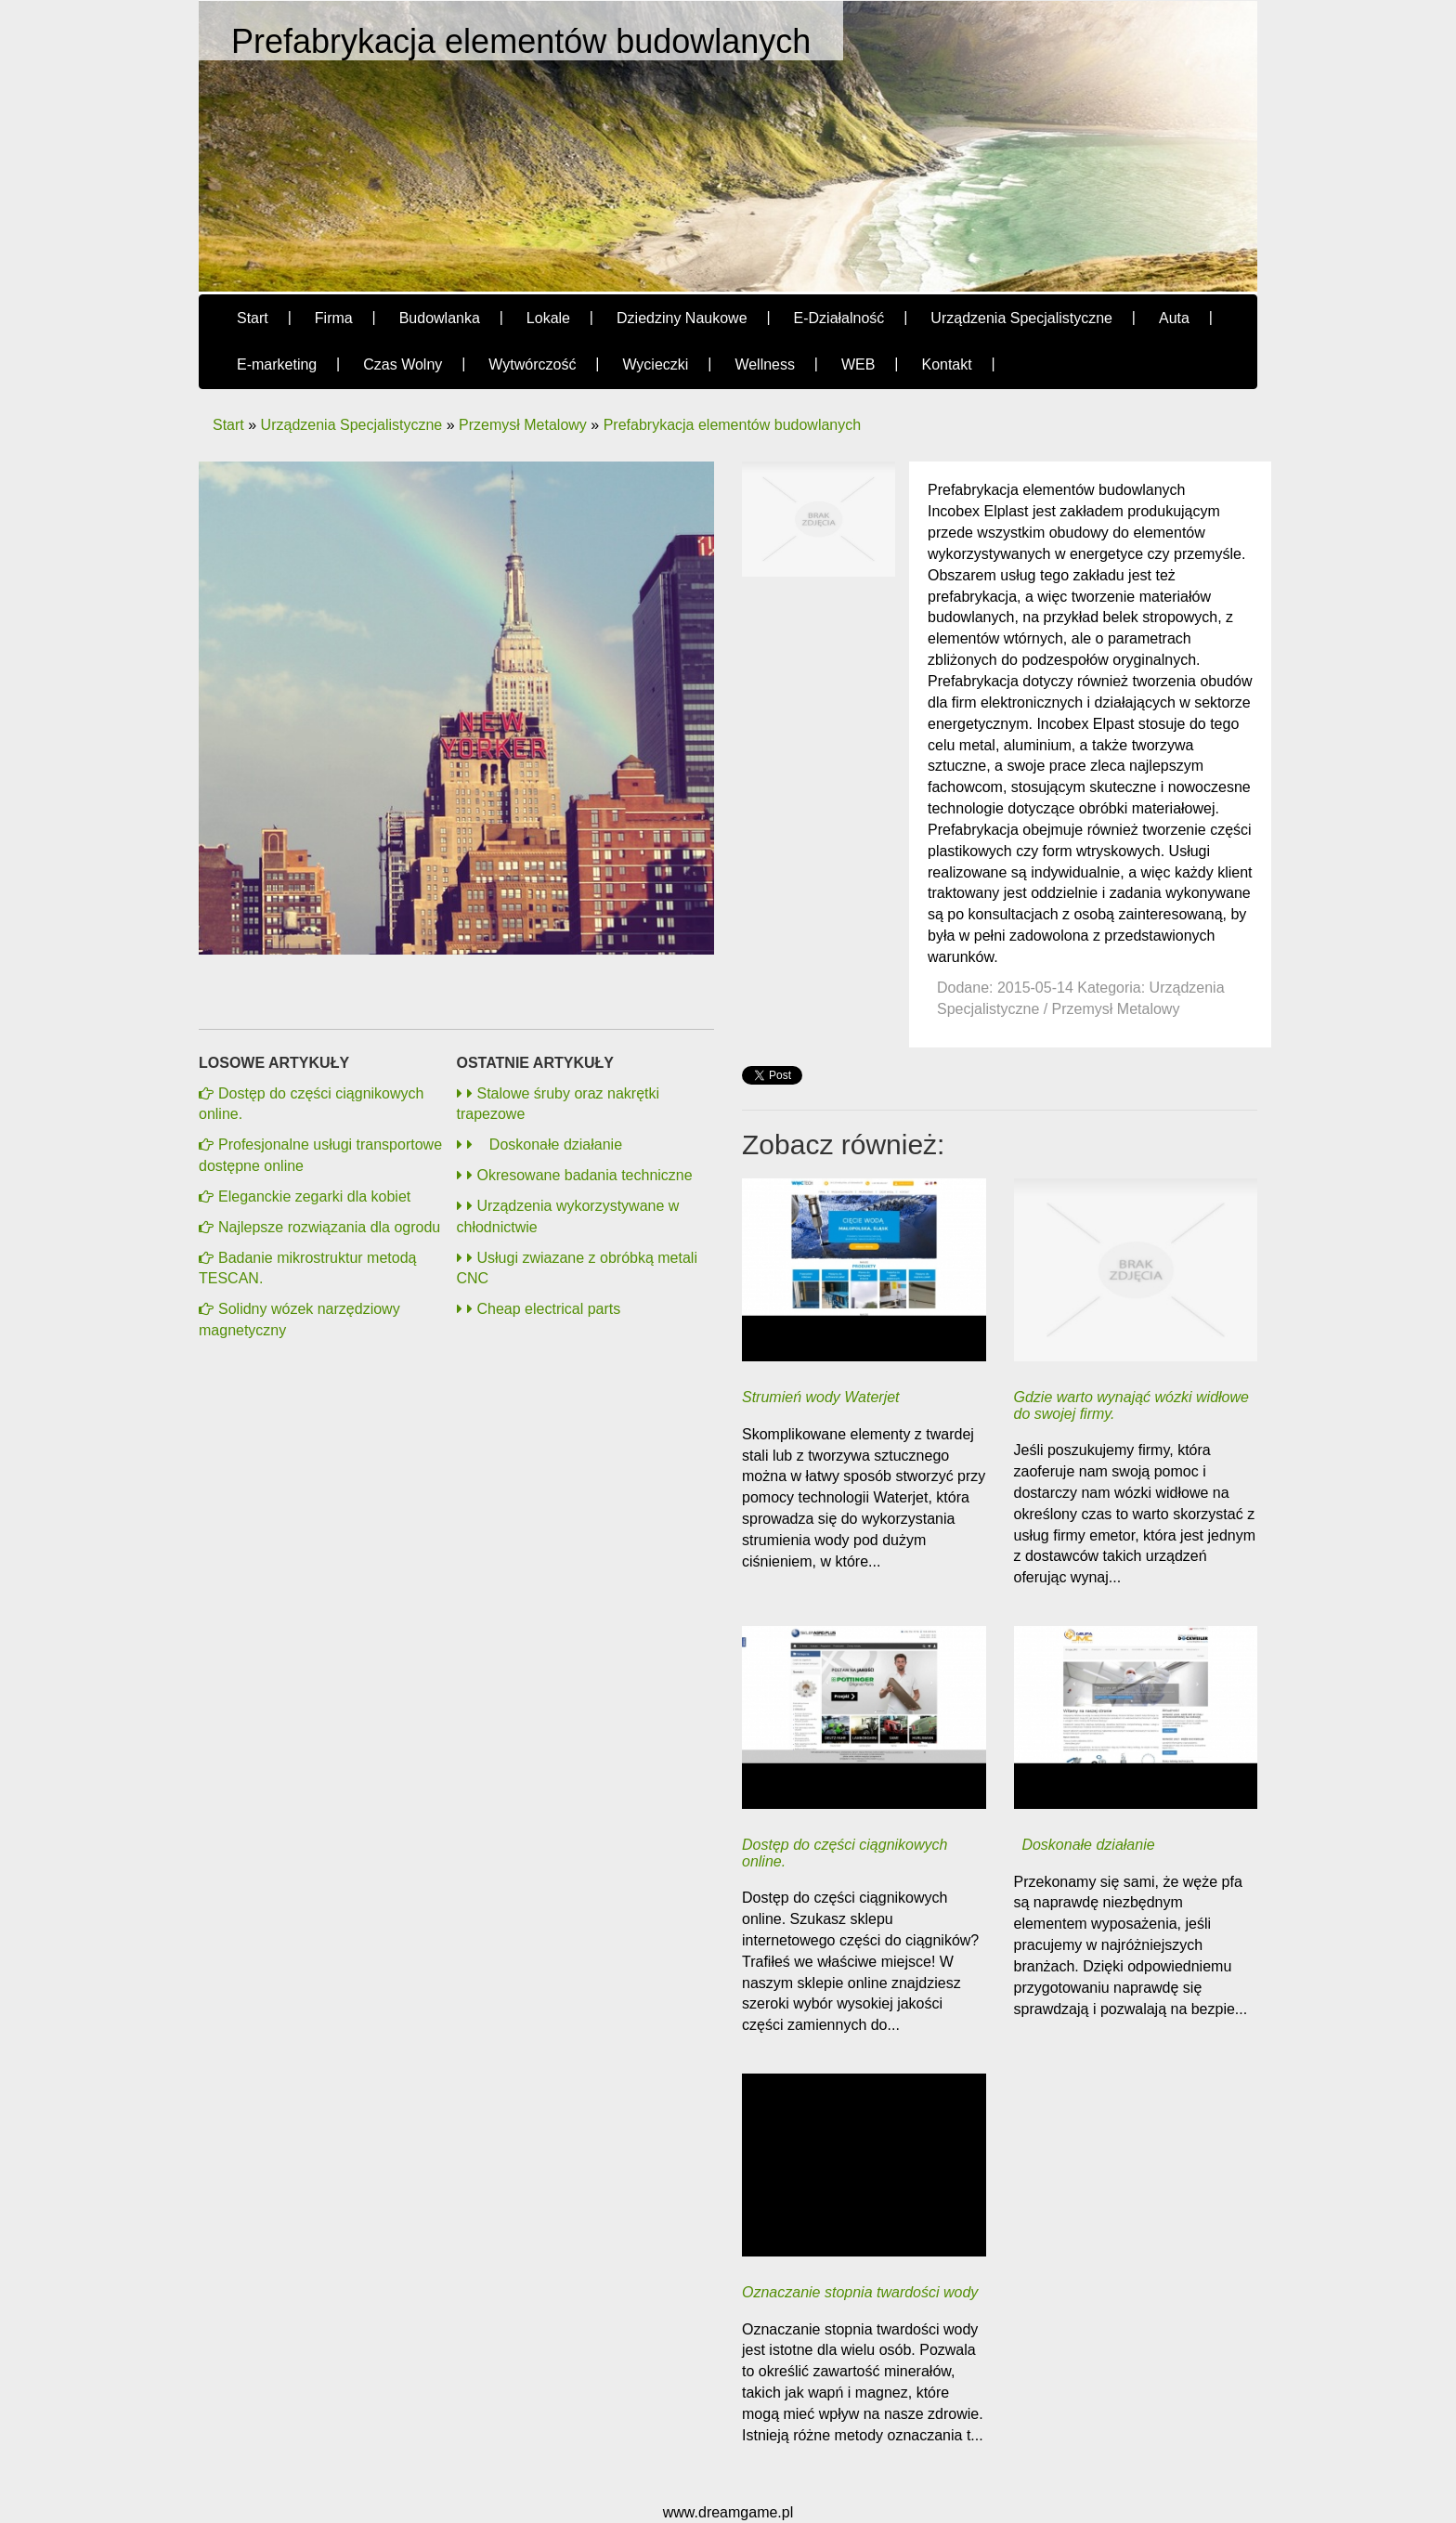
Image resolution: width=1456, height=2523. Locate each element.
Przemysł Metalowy (523, 425)
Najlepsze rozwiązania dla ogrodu (329, 1227)
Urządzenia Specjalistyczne (352, 425)
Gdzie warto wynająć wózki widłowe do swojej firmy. (1131, 1405)
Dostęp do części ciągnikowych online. (844, 1853)
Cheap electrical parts (544, 1309)
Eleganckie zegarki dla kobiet (314, 1196)
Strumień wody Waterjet (821, 1397)
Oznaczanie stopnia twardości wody (860, 2292)
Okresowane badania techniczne (580, 1175)
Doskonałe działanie (545, 1144)
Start (228, 425)
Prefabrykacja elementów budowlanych (732, 425)
